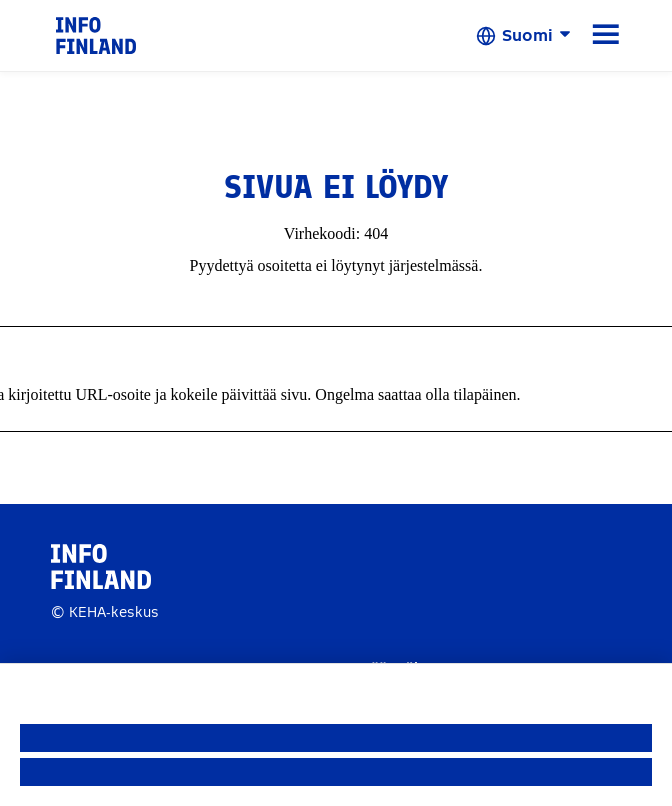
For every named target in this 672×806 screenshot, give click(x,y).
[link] (96, 34)
